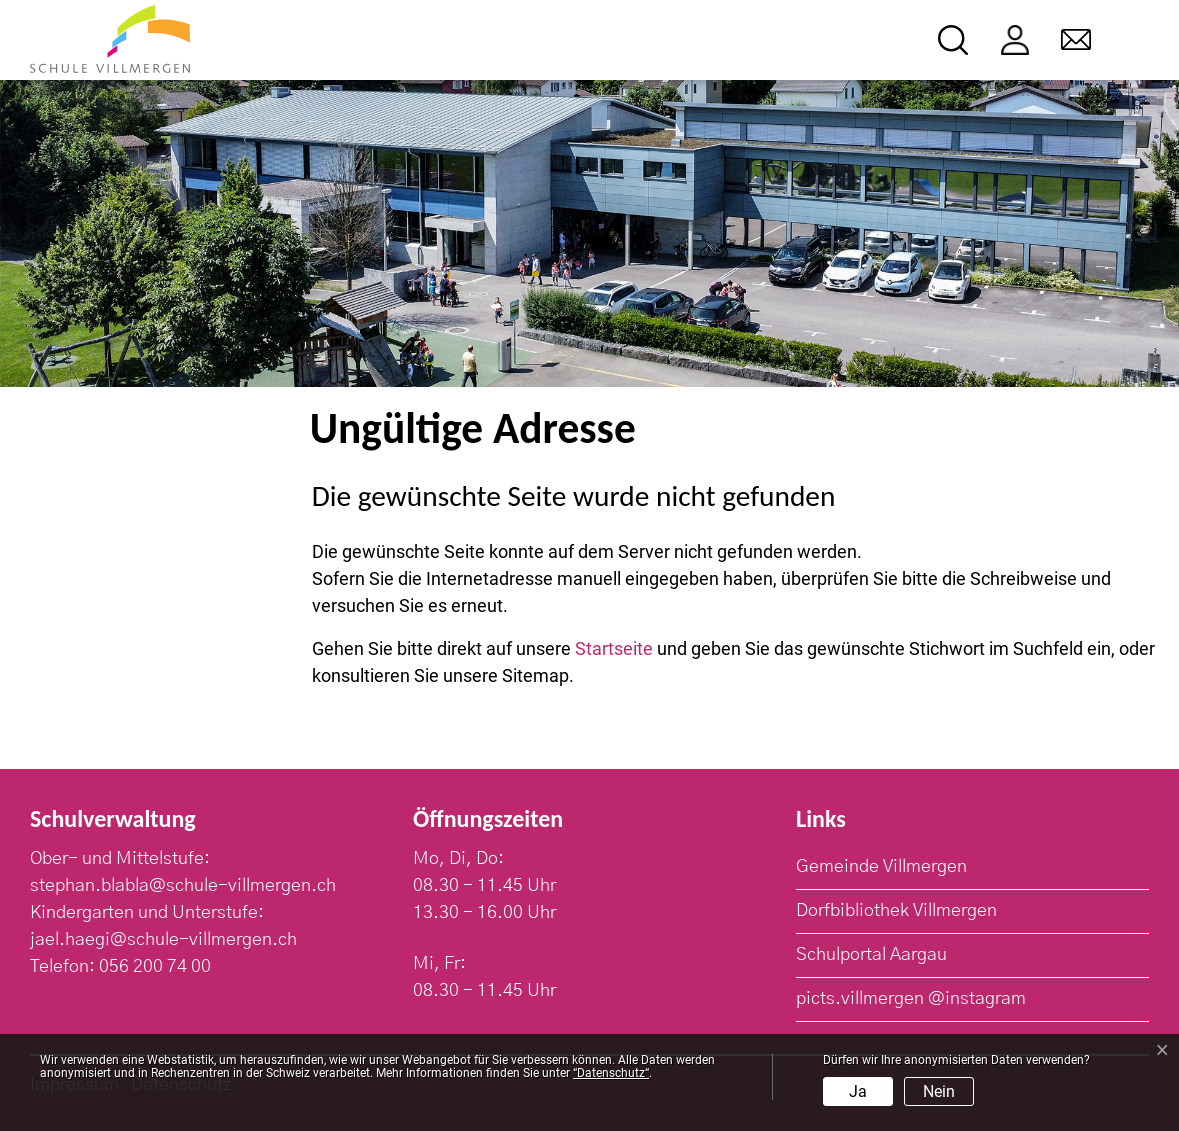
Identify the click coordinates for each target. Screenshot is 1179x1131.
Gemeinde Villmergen (881, 867)
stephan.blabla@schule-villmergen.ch (183, 886)
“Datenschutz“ (611, 1073)
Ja (858, 1091)
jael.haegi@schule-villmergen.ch (163, 940)
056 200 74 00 (155, 967)
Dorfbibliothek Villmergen (896, 911)
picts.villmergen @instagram (911, 999)
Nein (939, 1091)
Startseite (614, 648)
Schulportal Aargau (871, 955)
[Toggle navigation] (1135, 40)
